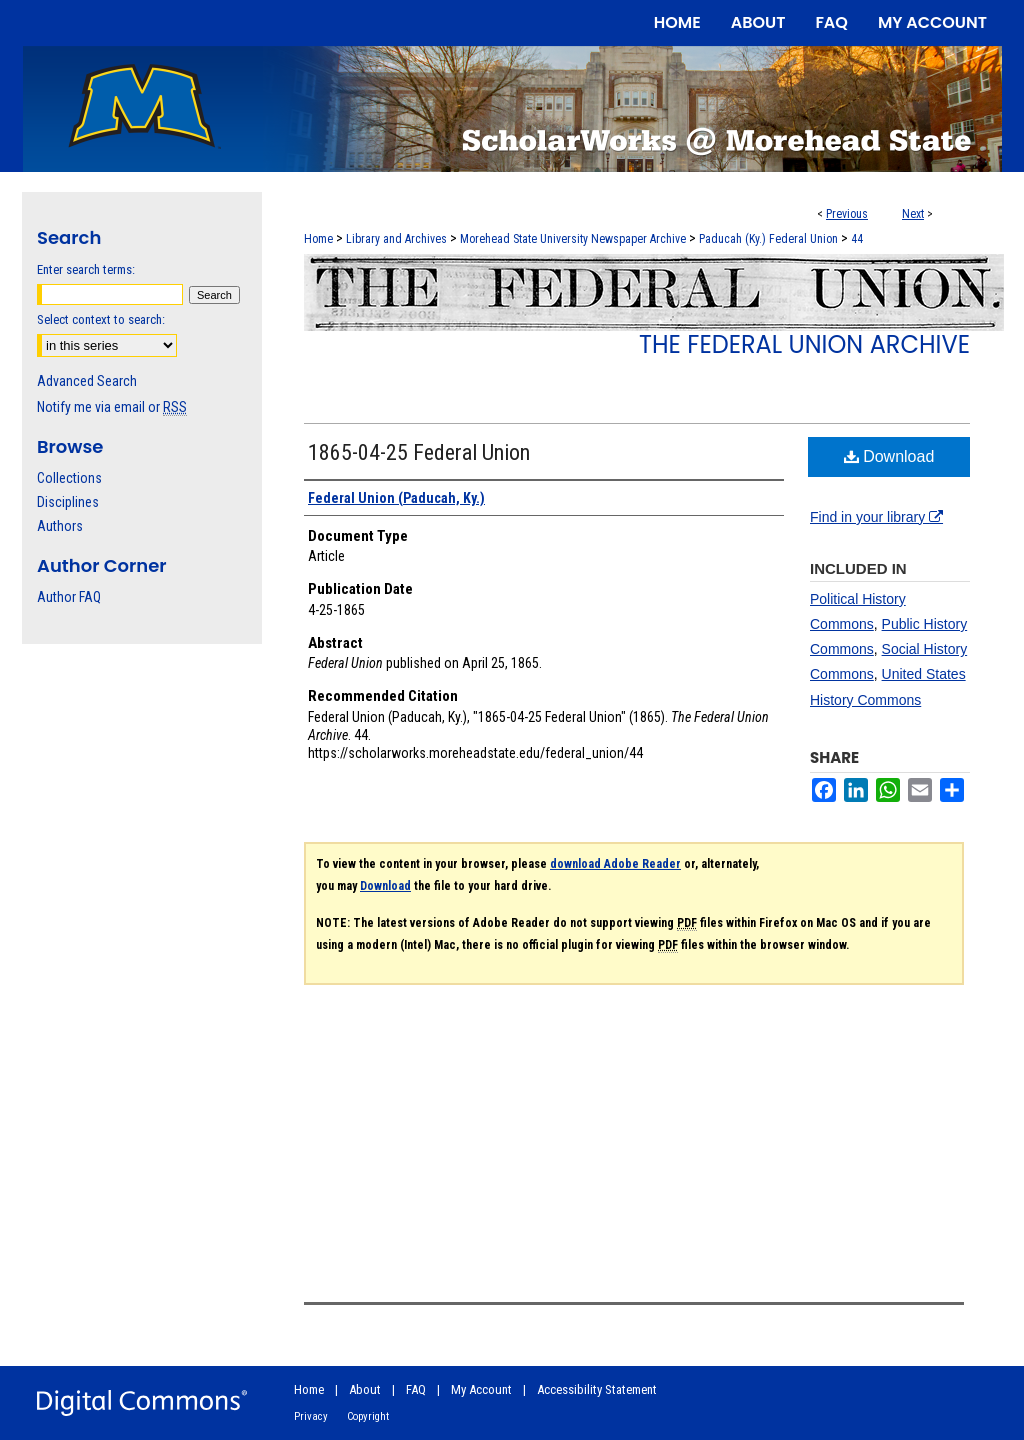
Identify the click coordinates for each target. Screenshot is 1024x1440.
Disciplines (68, 502)
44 (857, 239)
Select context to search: (101, 319)
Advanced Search (87, 381)
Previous (847, 214)
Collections (69, 478)
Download (889, 456)
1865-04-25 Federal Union (419, 452)
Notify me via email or (112, 407)
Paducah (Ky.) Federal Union (768, 239)
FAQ (416, 1389)
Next (913, 214)
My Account (481, 1389)
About (365, 1389)
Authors (60, 526)
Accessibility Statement (597, 1389)
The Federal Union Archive (804, 344)
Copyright (368, 1416)
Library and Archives (396, 239)
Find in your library (876, 517)
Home (318, 239)
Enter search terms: (86, 269)
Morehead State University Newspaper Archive (573, 239)
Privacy (311, 1416)
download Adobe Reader (615, 864)
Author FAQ (69, 597)
